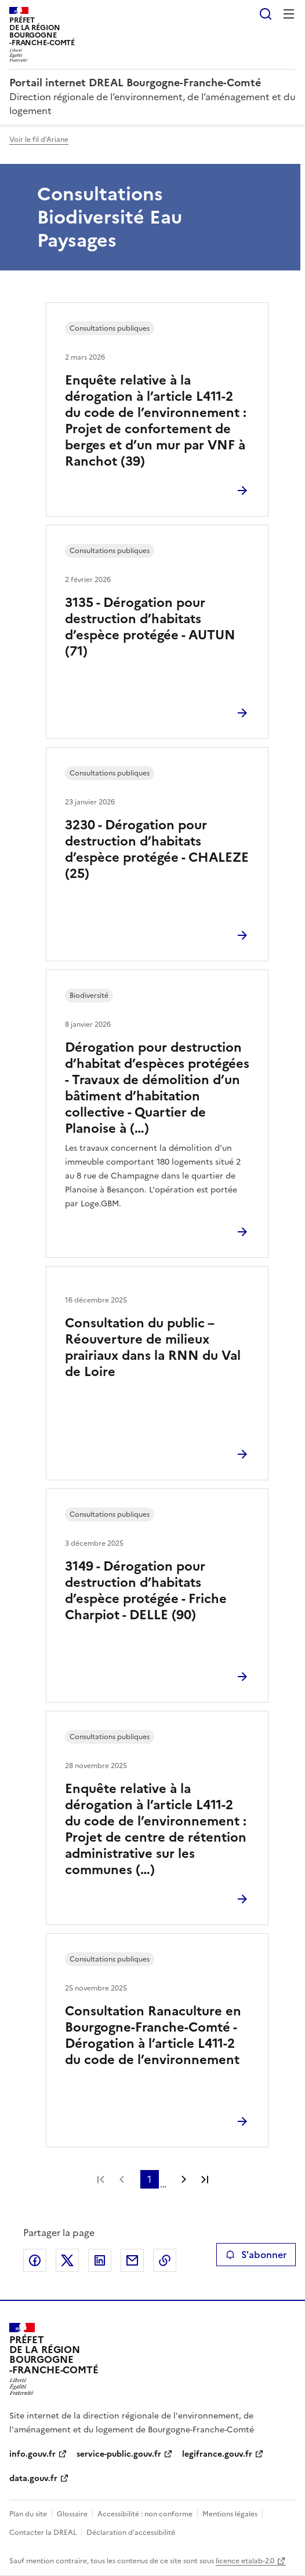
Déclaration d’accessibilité (130, 2532)
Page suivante (184, 2179)
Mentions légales (229, 2514)
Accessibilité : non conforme (145, 2514)
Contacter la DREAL (43, 2532)
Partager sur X (67, 2260)
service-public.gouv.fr (119, 2454)
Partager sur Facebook (34, 2260)
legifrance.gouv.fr (217, 2454)
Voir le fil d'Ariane (38, 139)
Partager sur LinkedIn (99, 2260)
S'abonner (256, 2255)
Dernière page (204, 2179)
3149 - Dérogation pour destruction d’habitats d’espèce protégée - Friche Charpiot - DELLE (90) (146, 1590)
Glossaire (72, 2514)
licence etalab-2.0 (245, 2561)
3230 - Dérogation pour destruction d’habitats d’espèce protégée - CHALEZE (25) (157, 849)
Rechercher (265, 13)
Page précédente (121, 2179)
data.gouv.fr (33, 2478)
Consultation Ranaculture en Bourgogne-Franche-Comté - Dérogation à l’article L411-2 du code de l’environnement (153, 2035)
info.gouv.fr (32, 2454)
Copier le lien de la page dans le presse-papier (164, 2260)
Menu (288, 13)
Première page (101, 2179)
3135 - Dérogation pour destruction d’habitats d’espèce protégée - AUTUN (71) (150, 627)
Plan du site (28, 2514)
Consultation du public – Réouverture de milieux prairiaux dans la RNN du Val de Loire (153, 1347)
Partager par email (132, 2260)
